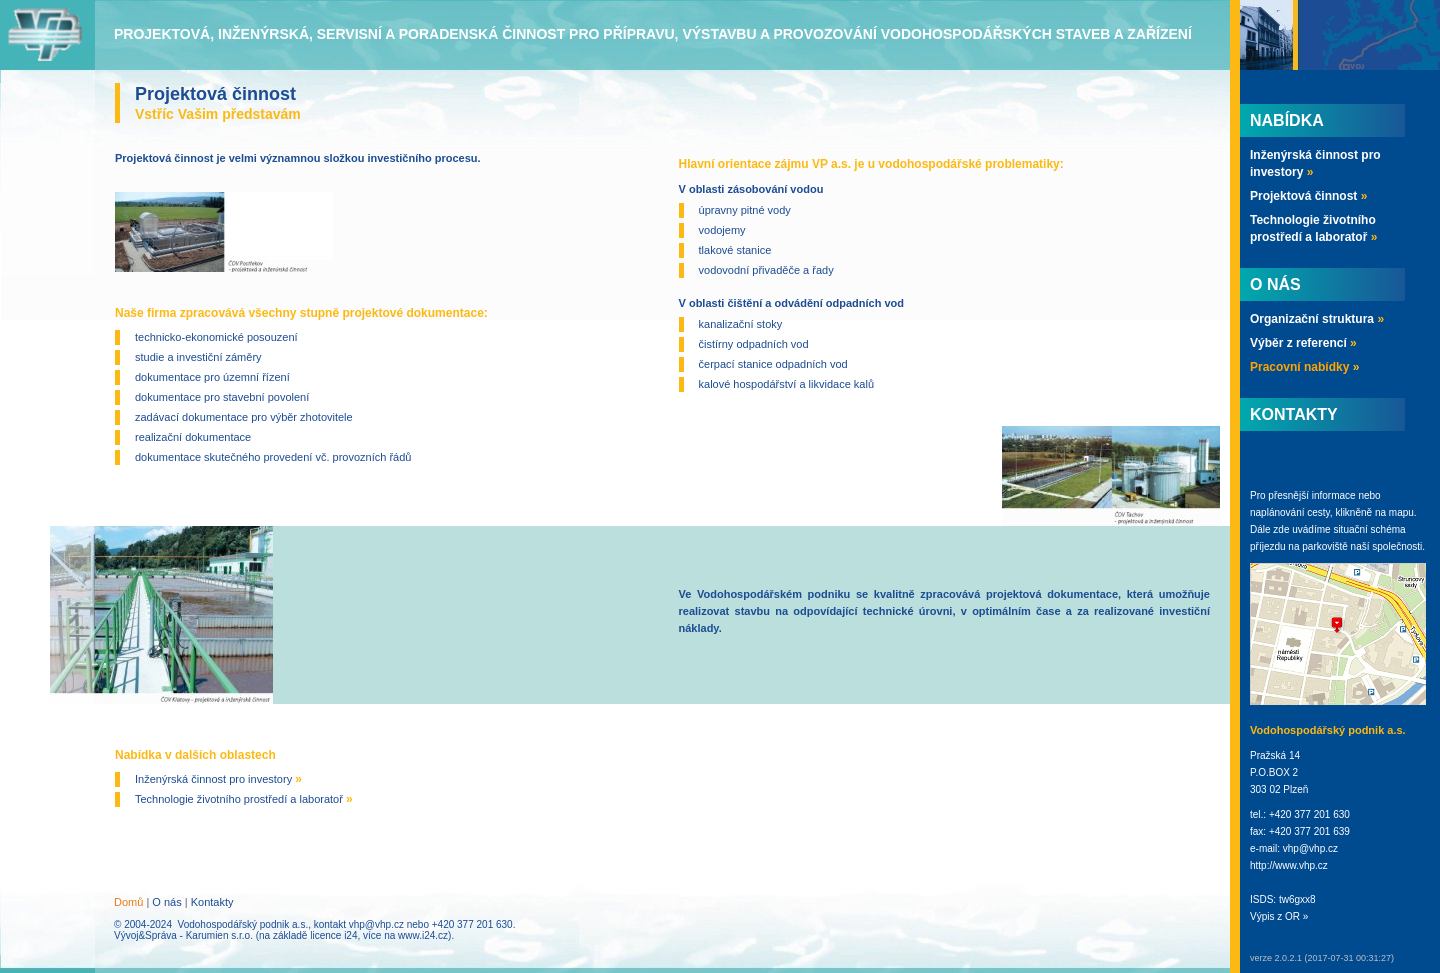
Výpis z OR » (1279, 916)
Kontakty (212, 902)
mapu (1401, 512)
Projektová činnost (1308, 196)
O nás (166, 902)
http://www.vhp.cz (1289, 865)
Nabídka (1287, 120)
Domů (128, 902)
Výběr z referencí (1303, 343)
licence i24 (333, 935)
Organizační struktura (1317, 319)
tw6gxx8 (1297, 899)
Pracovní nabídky (1304, 367)
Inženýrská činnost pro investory (218, 779)
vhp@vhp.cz (376, 924)
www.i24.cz (423, 935)
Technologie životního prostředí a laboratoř (244, 799)
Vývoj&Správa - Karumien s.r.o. (183, 935)
